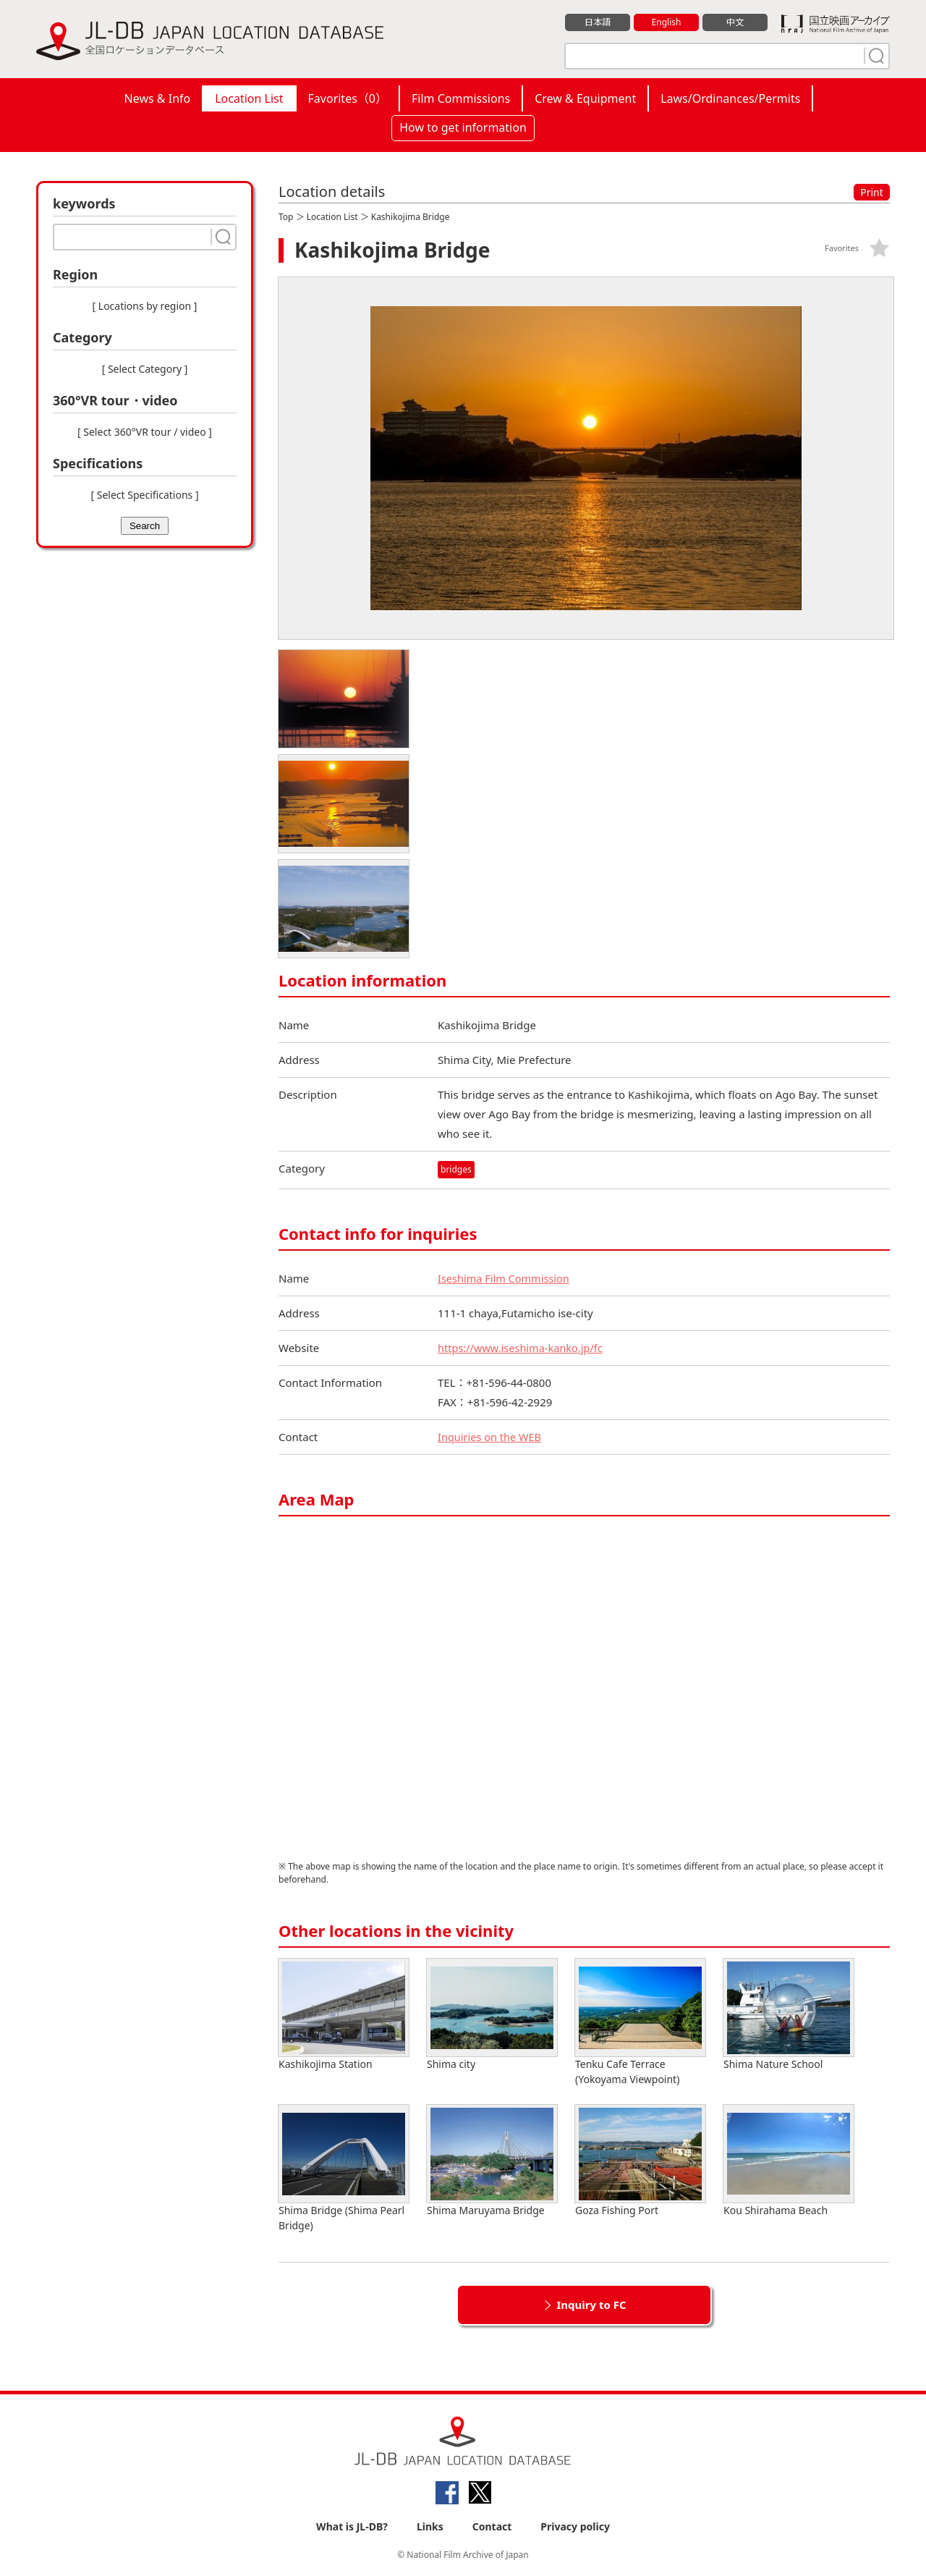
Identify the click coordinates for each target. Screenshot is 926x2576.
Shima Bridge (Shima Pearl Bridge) (344, 2168)
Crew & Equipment (585, 98)
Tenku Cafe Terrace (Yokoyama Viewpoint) (640, 2022)
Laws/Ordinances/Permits (730, 98)
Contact (492, 2526)
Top (286, 217)
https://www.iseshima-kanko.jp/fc (523, 1347)
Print (871, 192)
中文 (735, 22)
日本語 (598, 22)
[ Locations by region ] (145, 306)
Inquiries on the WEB (491, 1437)
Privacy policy (575, 2526)
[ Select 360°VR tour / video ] (144, 432)
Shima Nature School (788, 2015)
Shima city (492, 2015)
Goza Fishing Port (640, 2161)
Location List (249, 98)
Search (144, 525)
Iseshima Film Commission (506, 1278)
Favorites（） (347, 98)
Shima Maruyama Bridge (492, 2161)
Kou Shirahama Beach (788, 2161)
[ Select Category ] (145, 369)
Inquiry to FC (591, 2304)
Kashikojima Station (344, 2015)
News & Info (157, 98)
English (666, 22)
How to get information (463, 127)
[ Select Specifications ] (144, 495)
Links (430, 2526)
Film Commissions (461, 98)
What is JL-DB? (352, 2526)
